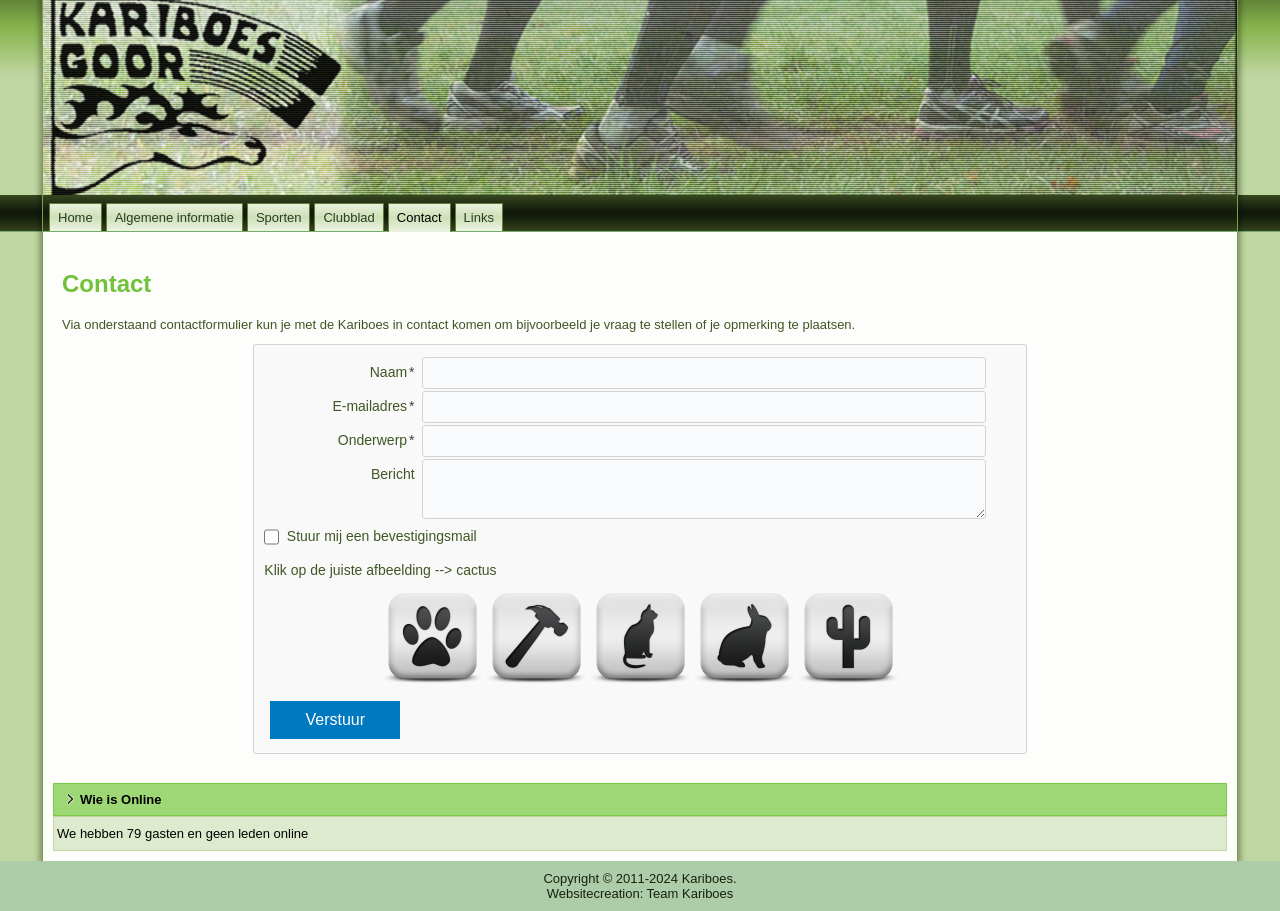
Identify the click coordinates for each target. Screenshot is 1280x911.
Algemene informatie (174, 217)
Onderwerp (372, 440)
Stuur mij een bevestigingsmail (382, 536)
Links (479, 217)
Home (75, 217)
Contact (419, 217)
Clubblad (348, 217)
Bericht (393, 474)
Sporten (279, 217)
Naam (388, 372)
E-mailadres (369, 406)
